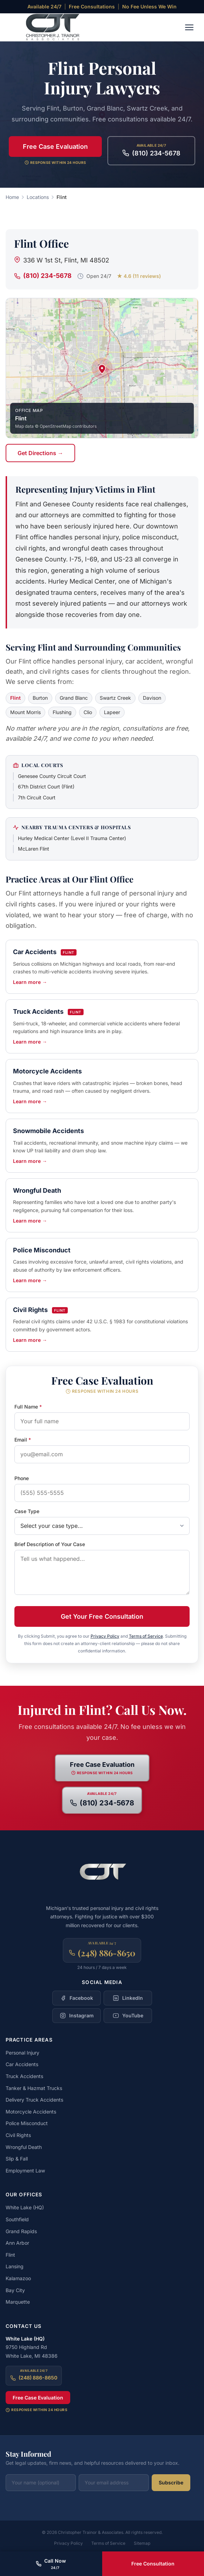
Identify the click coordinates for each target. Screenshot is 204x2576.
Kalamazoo (18, 2278)
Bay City (15, 2290)
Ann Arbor (17, 2243)
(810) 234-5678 (43, 275)
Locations (38, 197)
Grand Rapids (21, 2231)
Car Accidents (22, 2064)
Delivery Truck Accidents (34, 2100)
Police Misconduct (27, 2123)
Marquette (18, 2302)
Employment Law (25, 2171)
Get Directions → (40, 453)
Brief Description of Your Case (49, 1544)
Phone (21, 1478)
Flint (10, 2255)
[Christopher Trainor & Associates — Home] (48, 27)
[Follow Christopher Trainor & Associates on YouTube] (128, 2015)
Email (22, 1440)
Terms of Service (146, 1636)
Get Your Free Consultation (102, 1616)
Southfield (17, 2219)
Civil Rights (18, 2135)
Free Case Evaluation (55, 146)
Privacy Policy (105, 1636)
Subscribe (171, 2482)
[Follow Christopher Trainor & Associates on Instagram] (76, 2015)
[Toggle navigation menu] (189, 27)
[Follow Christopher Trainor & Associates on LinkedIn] (128, 1998)
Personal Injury (22, 2053)
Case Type (26, 1511)
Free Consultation (153, 2564)
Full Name (28, 1407)
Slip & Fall (17, 2159)
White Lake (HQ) (25, 2207)
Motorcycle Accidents (31, 2112)
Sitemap (142, 2543)
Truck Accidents (24, 2076)
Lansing (15, 2266)
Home (12, 197)
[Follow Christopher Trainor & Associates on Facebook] (76, 1998)
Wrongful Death (24, 2147)
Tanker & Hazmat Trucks (34, 2088)
